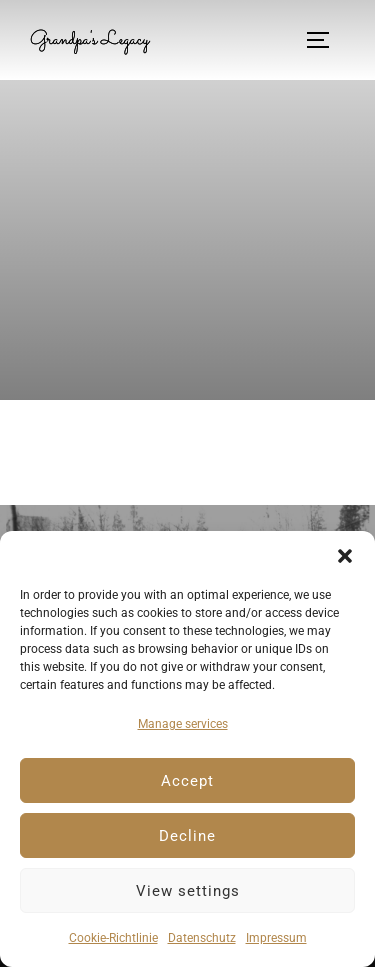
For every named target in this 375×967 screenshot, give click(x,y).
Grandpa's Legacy (89, 40)
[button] (345, 556)
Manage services (183, 724)
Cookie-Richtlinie (113, 938)
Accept (187, 781)
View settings (188, 891)
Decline (187, 836)
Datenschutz (202, 938)
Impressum (276, 938)
